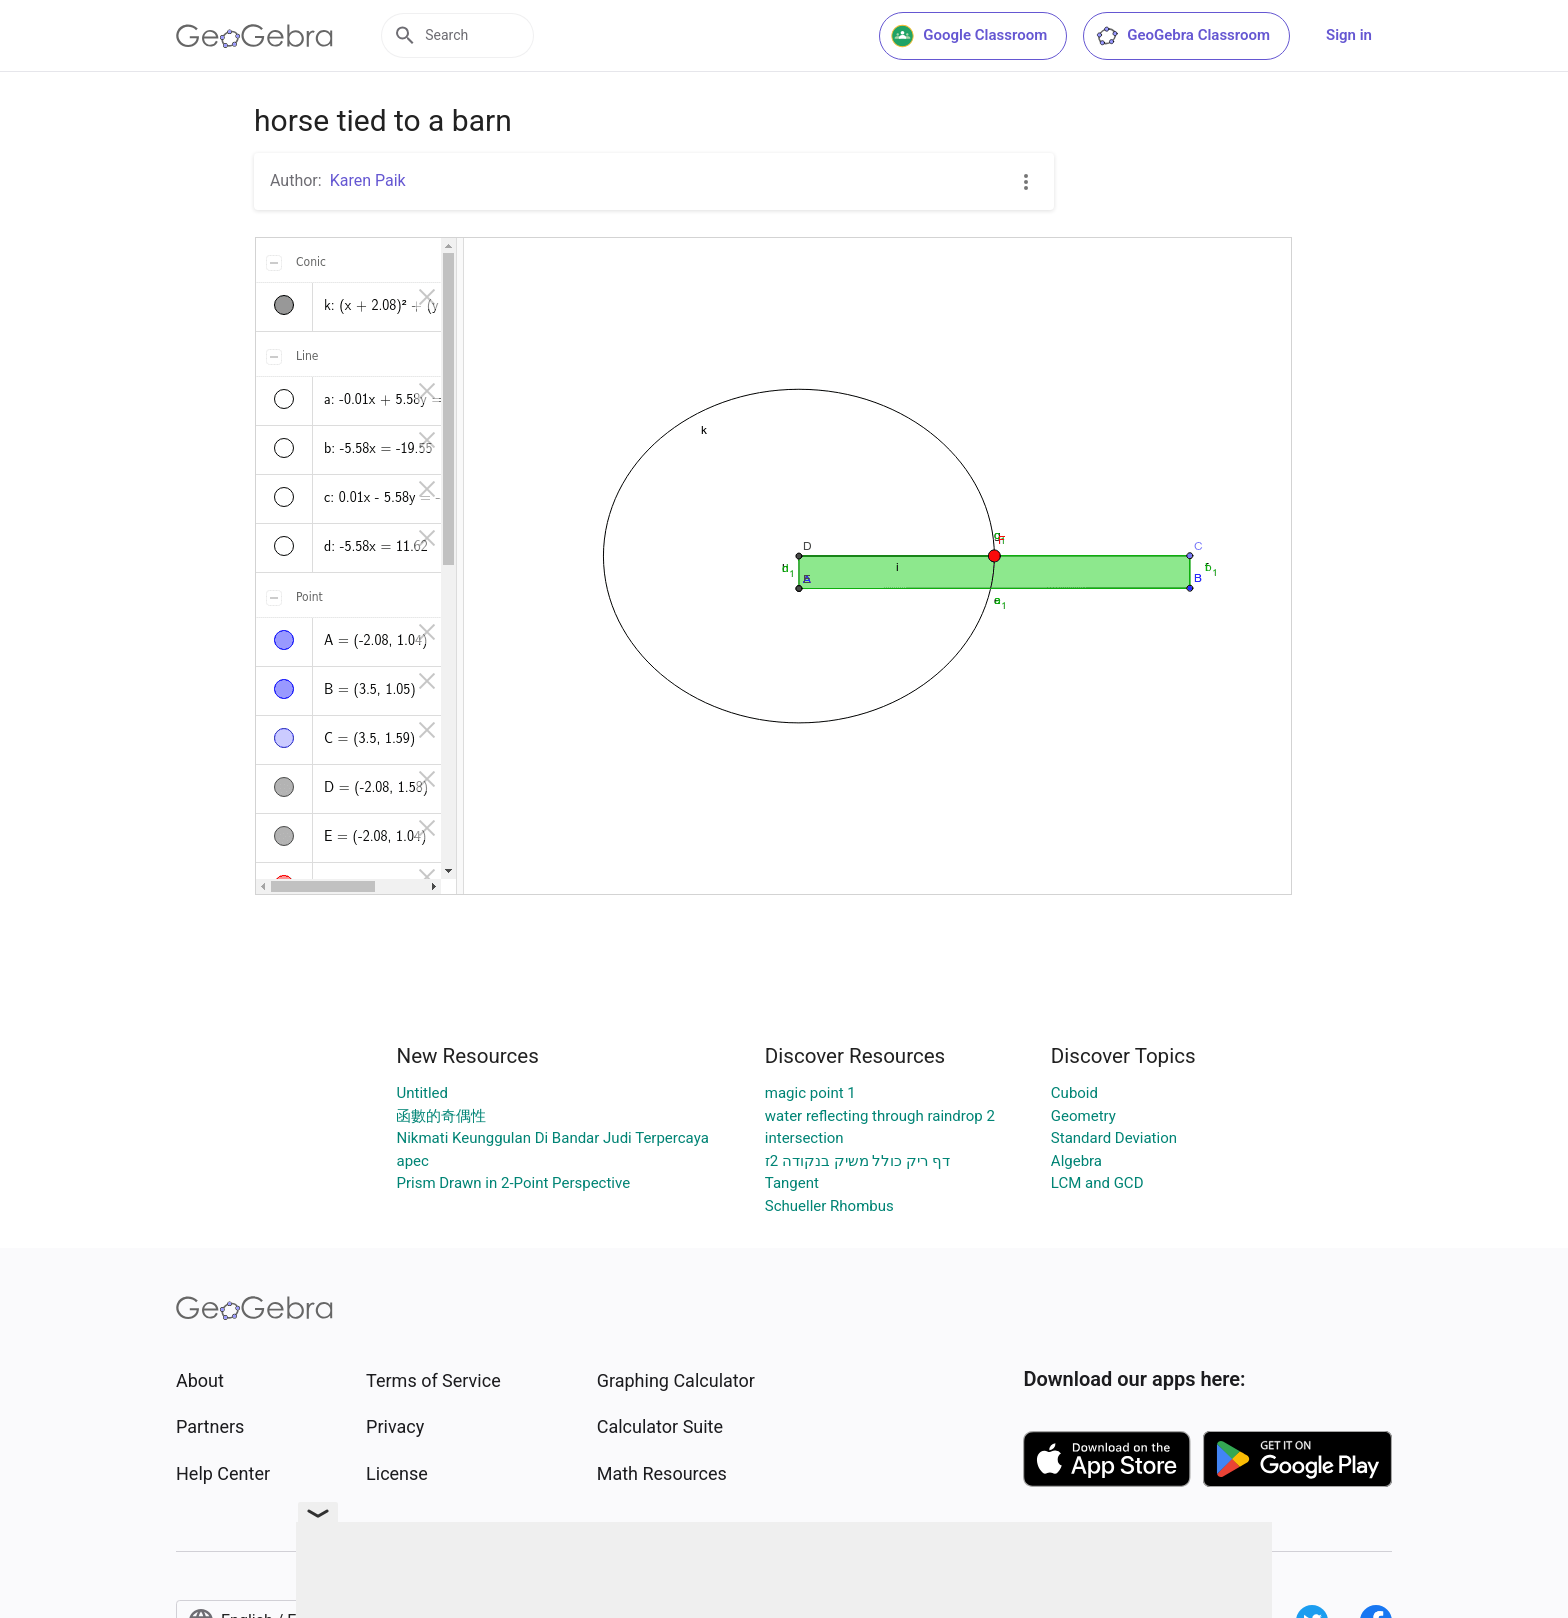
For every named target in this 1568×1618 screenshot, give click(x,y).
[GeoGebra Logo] (254, 36)
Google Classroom (969, 36)
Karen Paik (368, 180)
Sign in (1349, 35)
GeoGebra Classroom (1182, 36)
